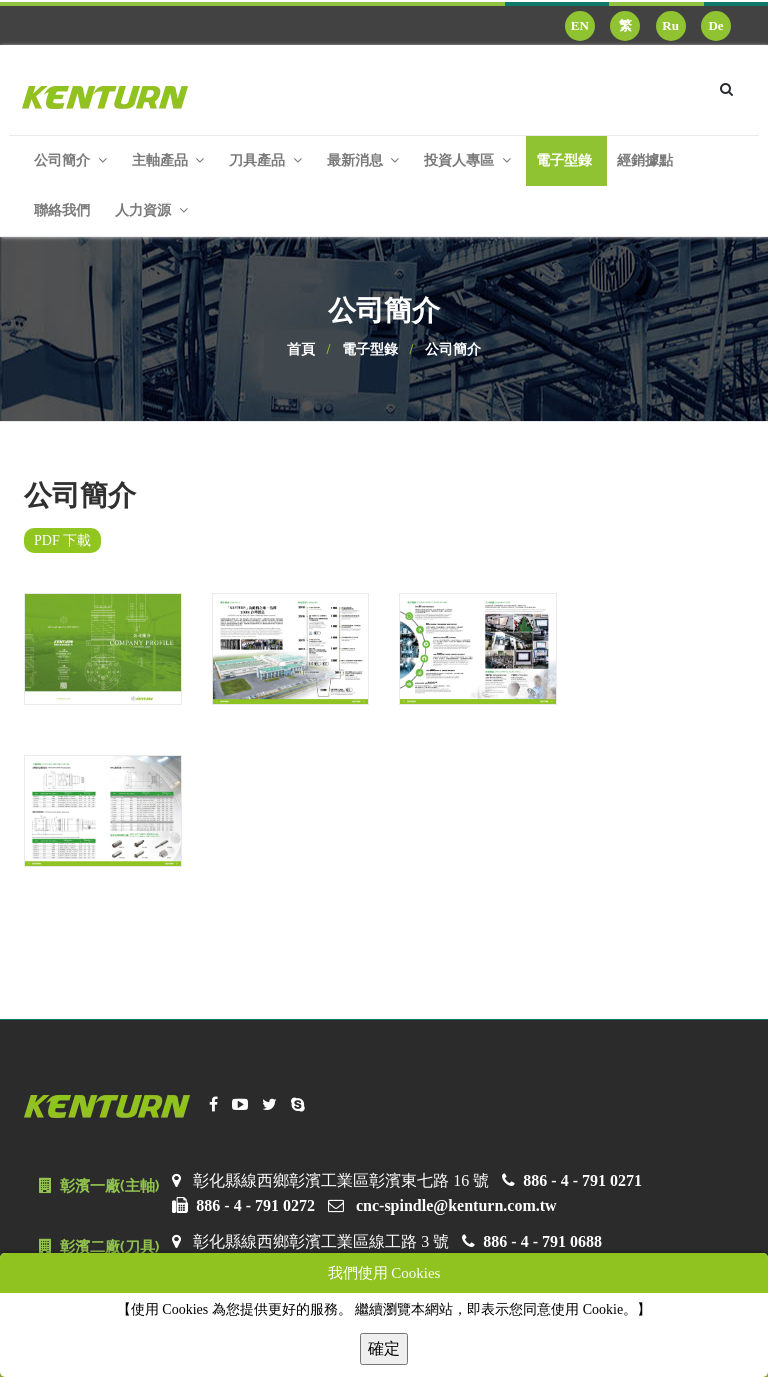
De (715, 25)
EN (580, 25)
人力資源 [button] (151, 210)
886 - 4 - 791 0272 (255, 1205)
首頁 (301, 349)
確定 (384, 1348)
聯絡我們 (62, 210)
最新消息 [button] (363, 160)
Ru (670, 25)
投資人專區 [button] (467, 160)
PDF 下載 (62, 540)
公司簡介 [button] (70, 160)
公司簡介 (453, 349)
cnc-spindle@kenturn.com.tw (456, 1205)
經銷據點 (645, 160)
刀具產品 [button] (265, 160)
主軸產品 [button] (168, 160)
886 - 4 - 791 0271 (582, 1180)
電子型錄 (564, 160)
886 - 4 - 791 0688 (542, 1241)
